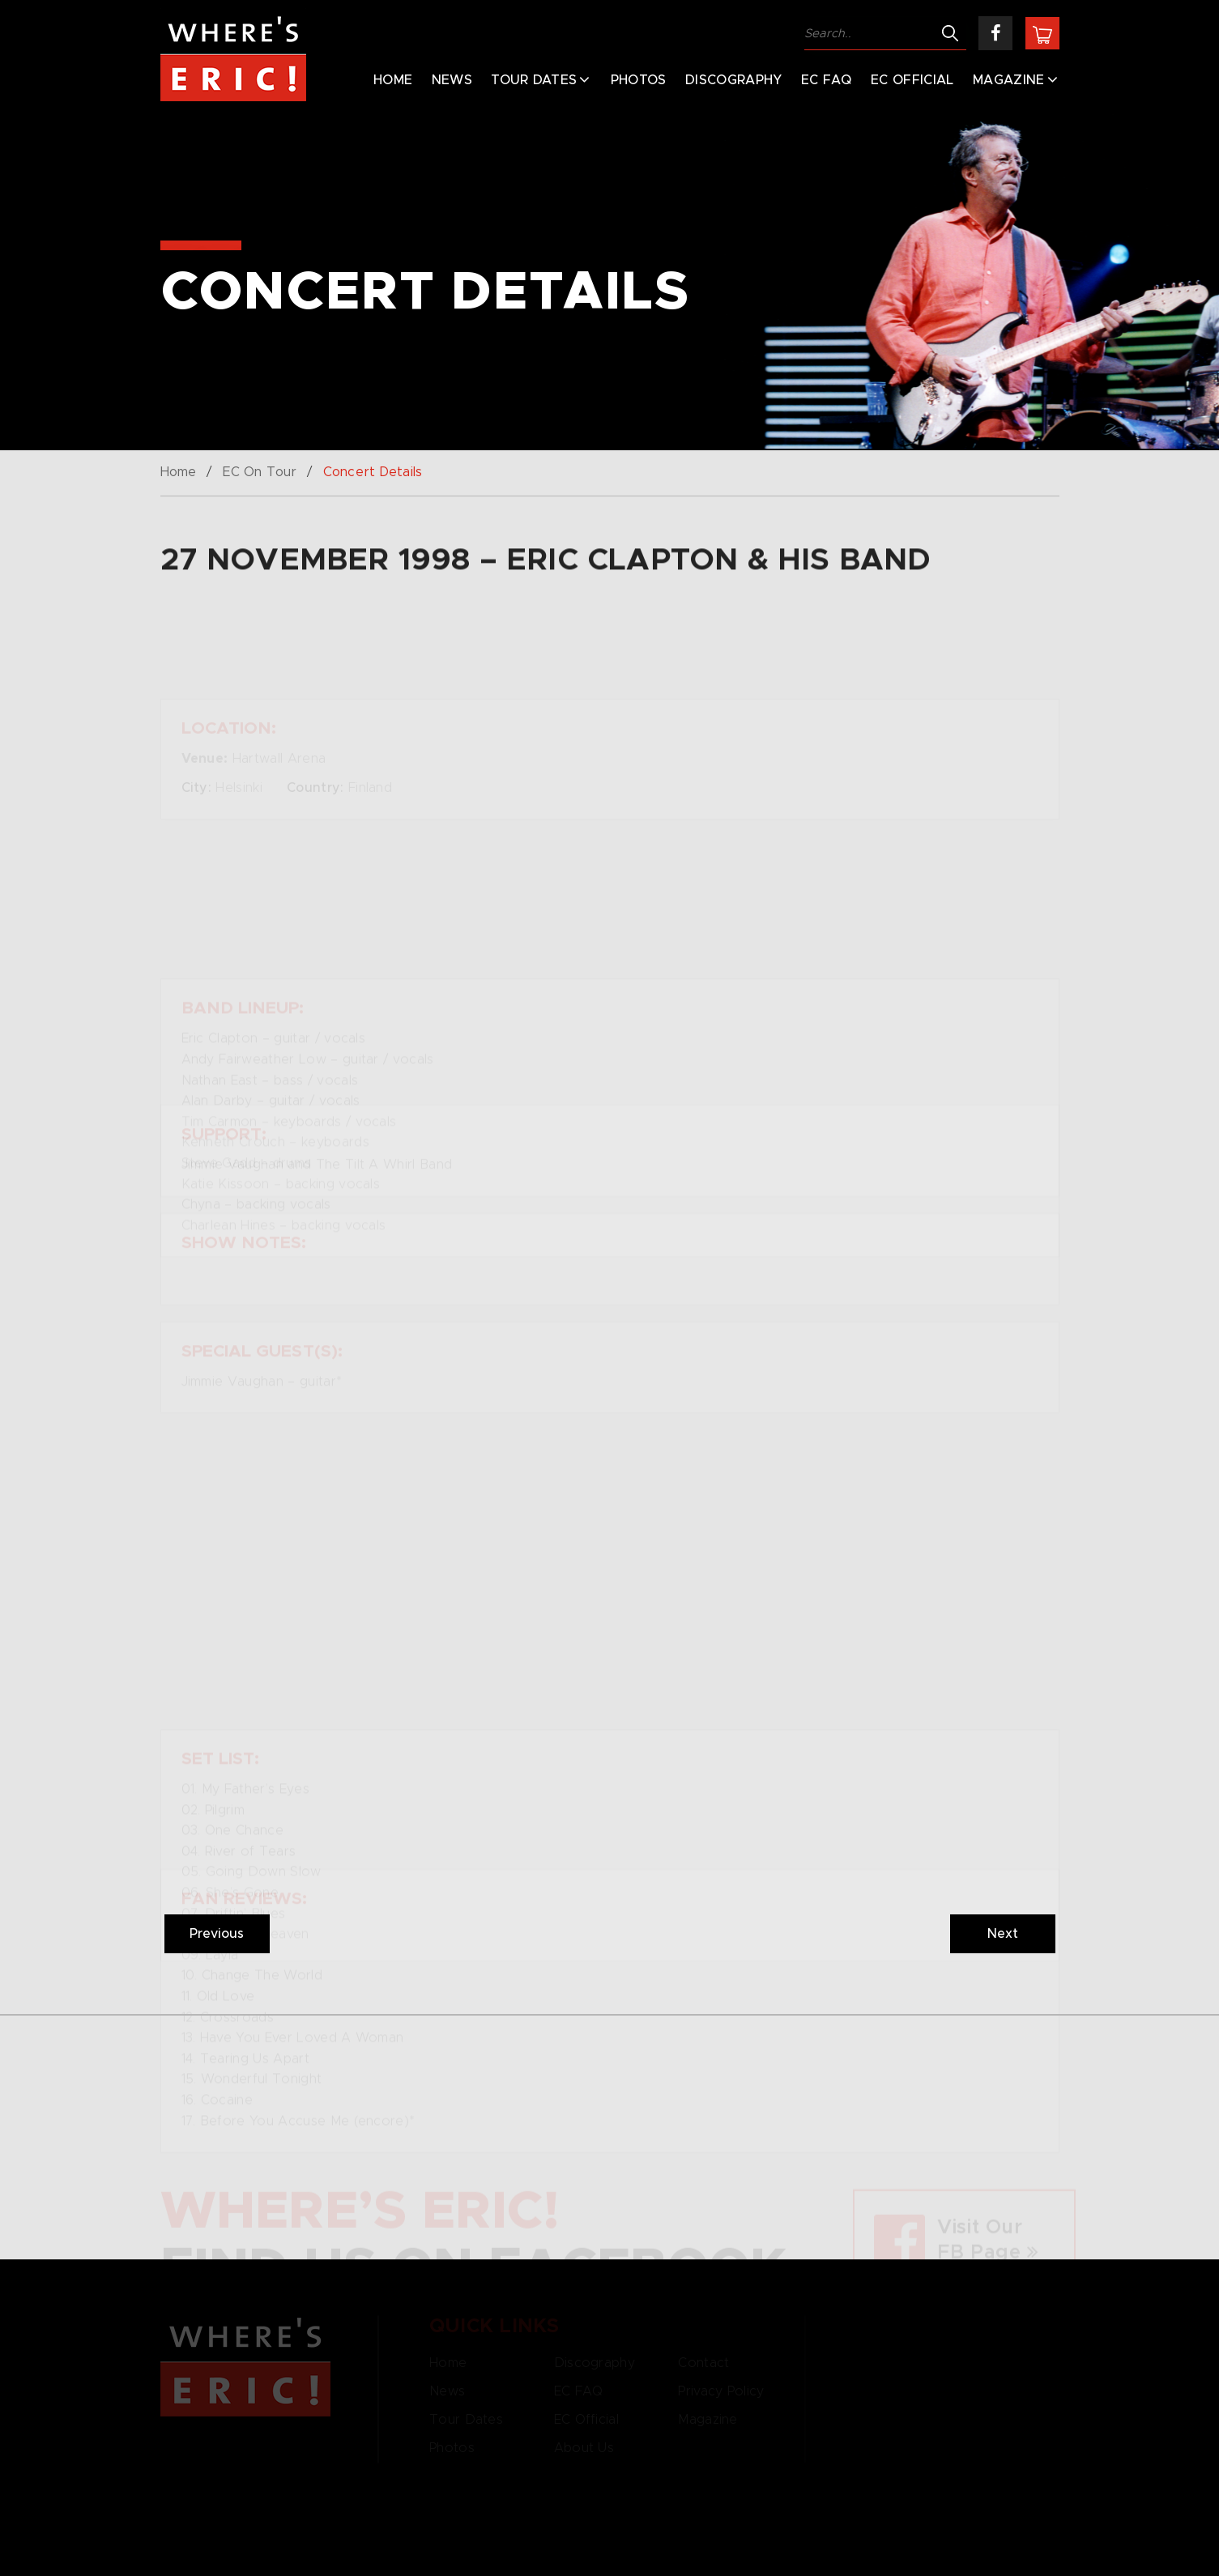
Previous (217, 1933)
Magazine (1009, 80)
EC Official (912, 80)
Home (392, 80)
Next (1002, 1933)
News (452, 80)
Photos (639, 80)
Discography (733, 80)
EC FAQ (826, 80)
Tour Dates (534, 80)
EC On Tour (259, 472)
